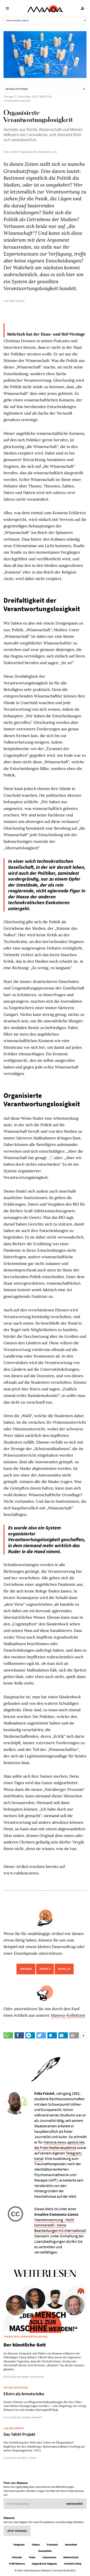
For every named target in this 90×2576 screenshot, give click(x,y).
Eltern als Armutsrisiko (24, 2393)
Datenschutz (70, 2557)
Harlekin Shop (72, 2563)
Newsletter (45, 2550)
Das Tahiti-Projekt (19, 2434)
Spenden (26, 1969)
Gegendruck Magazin (44, 2563)
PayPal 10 (64, 1969)
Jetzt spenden (17, 2531)
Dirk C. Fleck (29, 2457)
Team (32, 2557)
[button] (8, 2035)
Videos (36, 2544)
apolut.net (75, 2142)
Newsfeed (71, 2544)
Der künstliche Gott (25, 2345)
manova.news (55, 2142)
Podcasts (52, 2544)
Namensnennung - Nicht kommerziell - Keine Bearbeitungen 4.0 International (59, 2225)
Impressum (49, 2557)
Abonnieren (74, 2503)
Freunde (17, 2557)
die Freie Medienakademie (55, 2147)
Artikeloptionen (45, 89)
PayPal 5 (45, 1969)
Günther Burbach (32, 2417)
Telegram (19, 2544)
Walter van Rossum (33, 2376)
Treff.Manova (17, 2563)
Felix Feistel (16, 301)
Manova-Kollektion (68, 2015)
